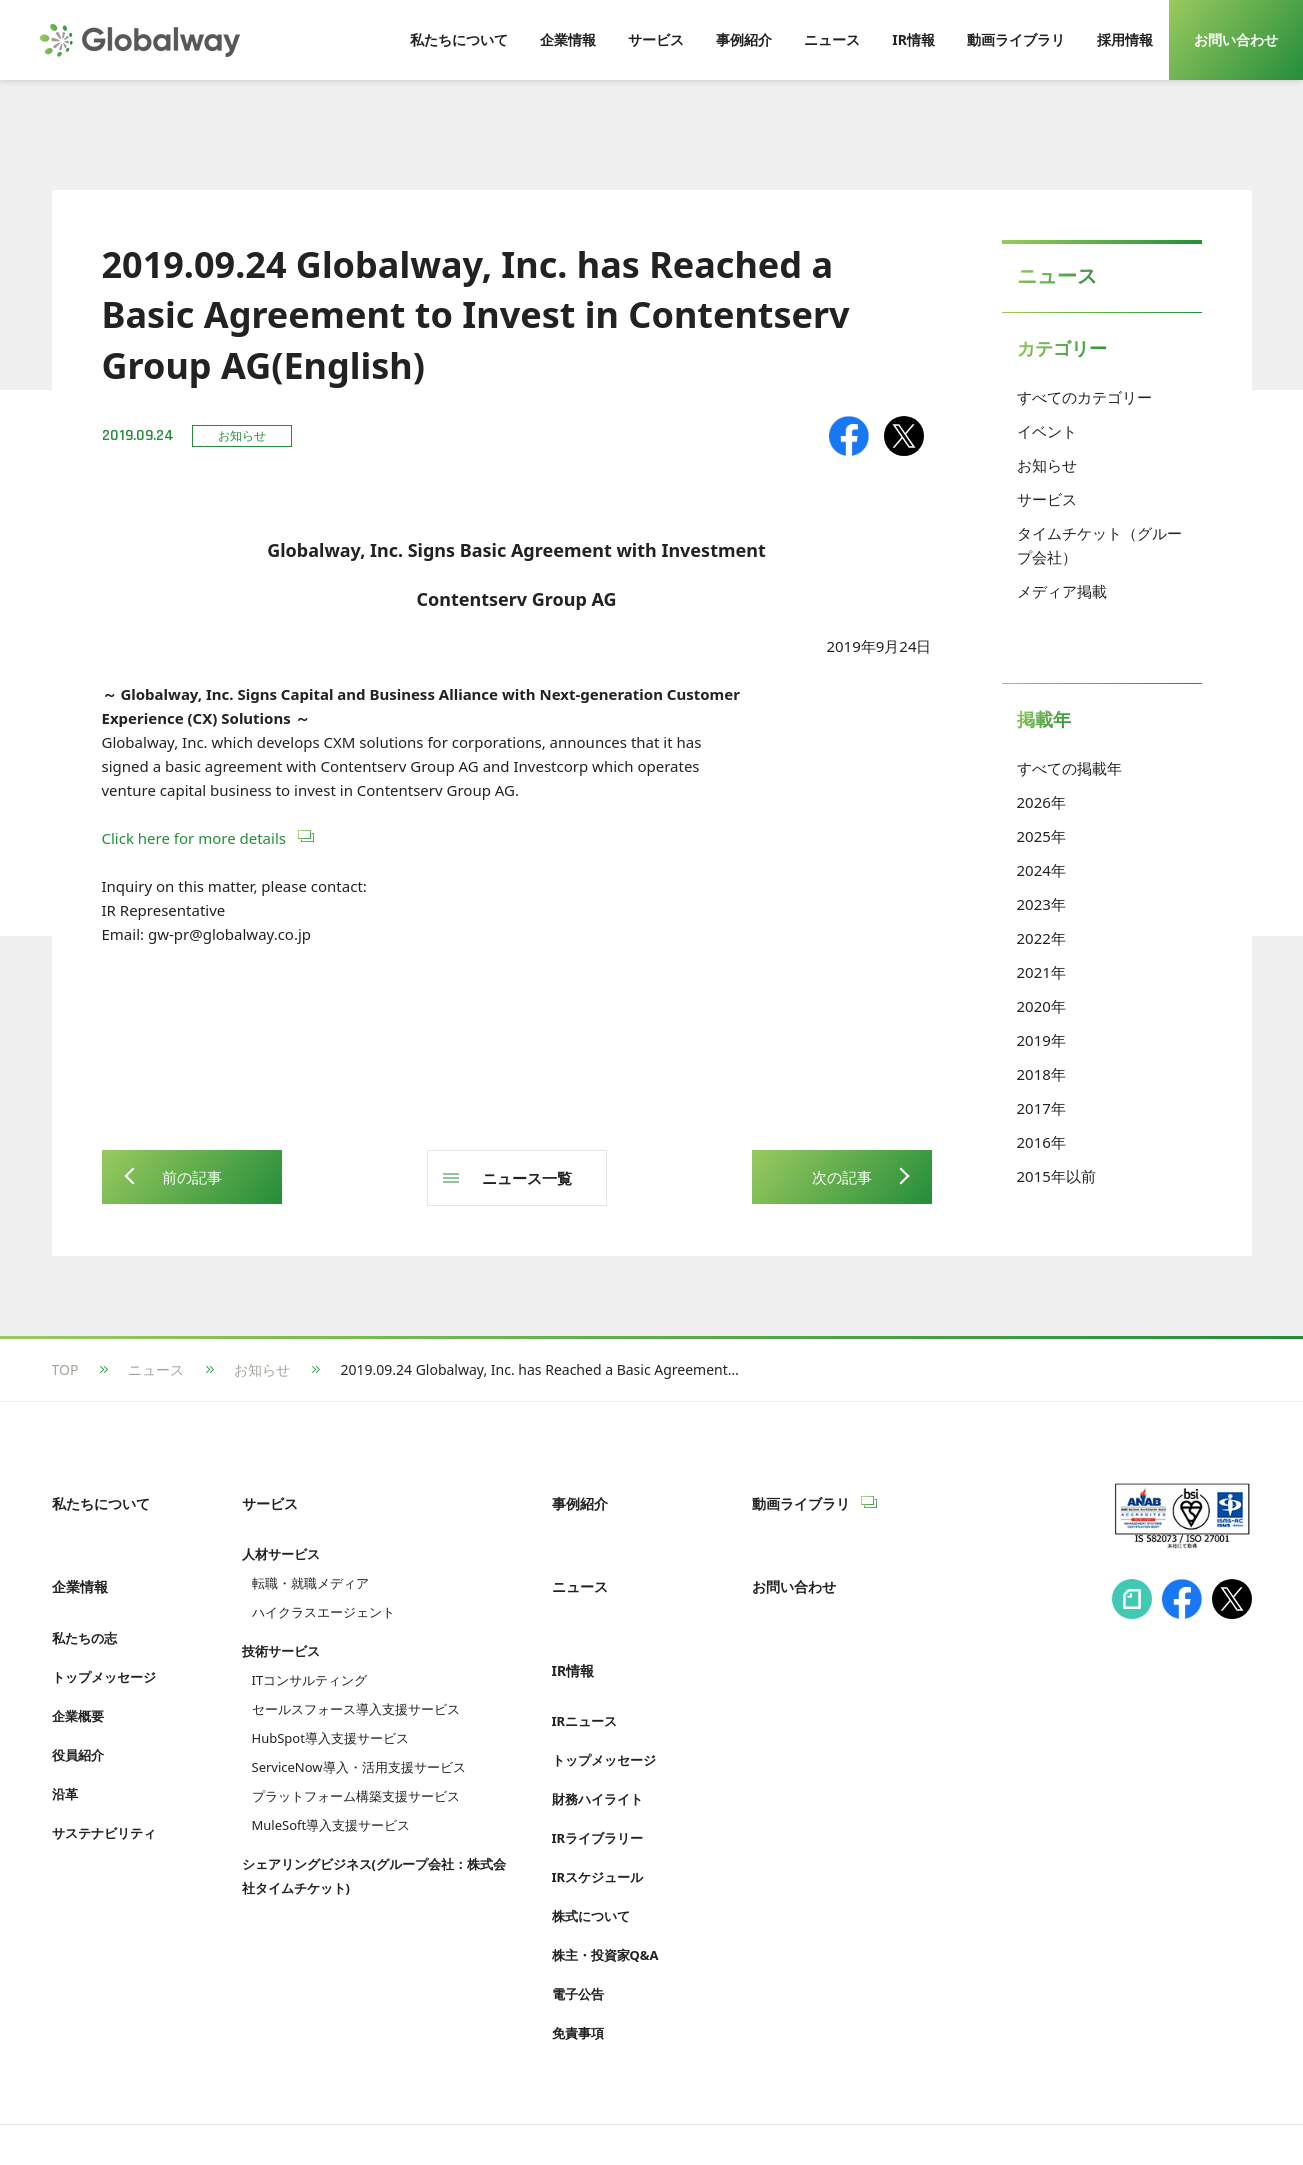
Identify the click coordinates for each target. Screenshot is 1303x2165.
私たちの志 (84, 1595)
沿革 (65, 1751)
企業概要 (78, 1673)
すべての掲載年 (1069, 768)
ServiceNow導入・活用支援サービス (359, 1746)
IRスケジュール (598, 1813)
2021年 (1041, 972)
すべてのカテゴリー (1084, 397)
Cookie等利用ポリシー (526, 2111)
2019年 (1041, 1040)
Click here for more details (196, 838)
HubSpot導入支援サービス (330, 1717)
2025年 (1041, 836)
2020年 (1041, 1006)
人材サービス (281, 1533)
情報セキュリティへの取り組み (150, 2111)
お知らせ (1047, 465)
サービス (1047, 499)
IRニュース (585, 1657)
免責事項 (578, 1969)
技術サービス (281, 1630)
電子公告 (578, 1930)
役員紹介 (78, 1712)
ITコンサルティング (310, 1659)
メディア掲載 (1062, 591)
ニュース (156, 1369)
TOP (65, 1369)
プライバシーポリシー (351, 2111)
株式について (591, 1852)
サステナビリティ (104, 1790)
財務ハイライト (597, 1735)
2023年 (1041, 904)
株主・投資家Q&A (605, 1891)
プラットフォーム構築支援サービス (356, 1775)
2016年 (1041, 1142)
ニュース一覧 (527, 1178)
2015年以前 (1056, 1176)
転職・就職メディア (310, 1562)
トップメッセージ (104, 1634)
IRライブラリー (598, 1774)
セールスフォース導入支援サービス (356, 1688)
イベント (1047, 431)
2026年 (1041, 802)
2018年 (1041, 1074)
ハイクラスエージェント (323, 1591)
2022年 (1041, 938)
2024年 (1041, 870)
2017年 (1041, 1108)
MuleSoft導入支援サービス (331, 1804)
